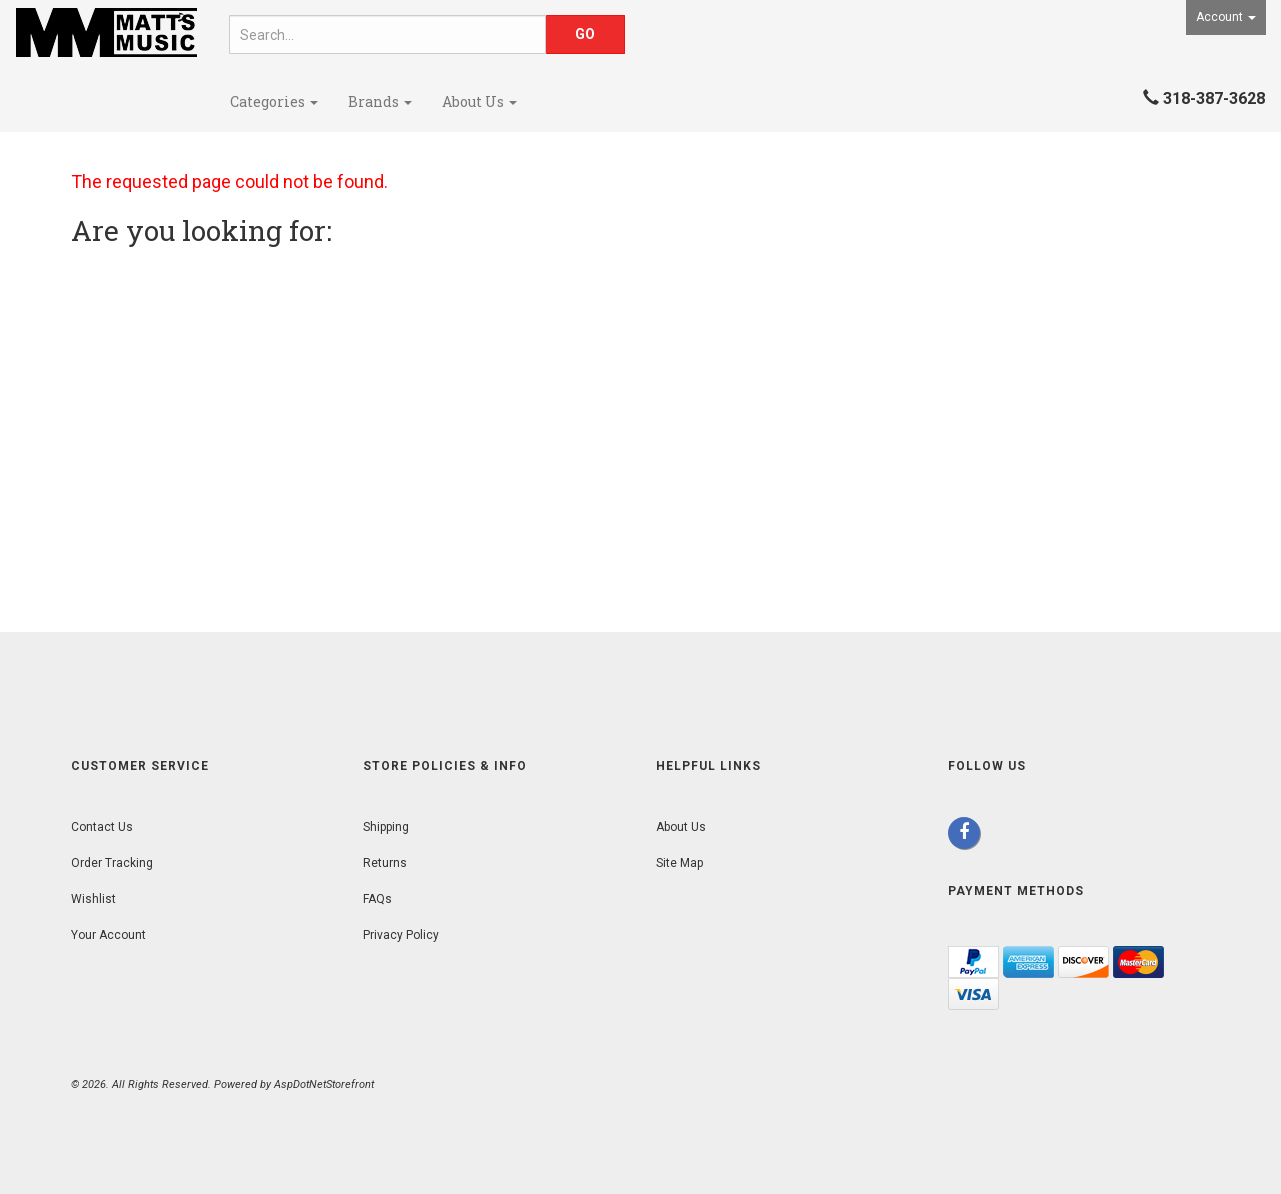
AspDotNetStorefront (324, 1084)
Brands (380, 101)
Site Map (679, 863)
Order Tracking (112, 863)
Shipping (386, 827)
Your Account (108, 935)
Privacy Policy (401, 935)
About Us (479, 101)
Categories (274, 101)
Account (1226, 17)
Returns (385, 863)
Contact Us (102, 827)
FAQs (377, 899)
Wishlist (93, 899)
